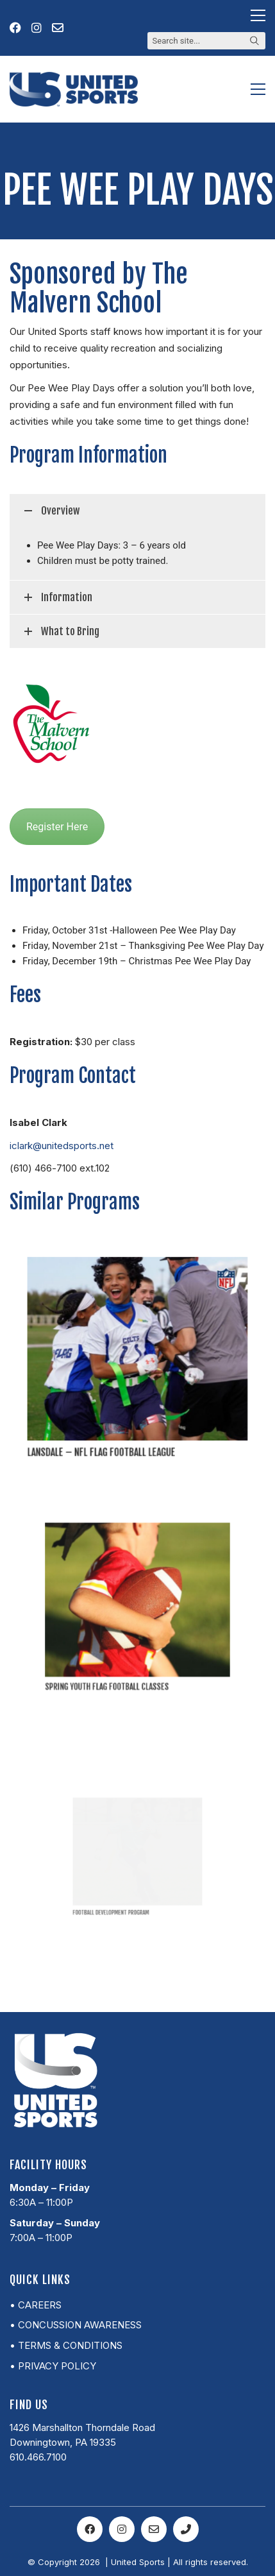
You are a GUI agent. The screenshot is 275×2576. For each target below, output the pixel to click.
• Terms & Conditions (66, 2345)
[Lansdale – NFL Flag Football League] (138, 1351)
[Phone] (186, 2529)
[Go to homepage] (74, 89)
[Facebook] (90, 2529)
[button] (258, 15)
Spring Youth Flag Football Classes (121, 1648)
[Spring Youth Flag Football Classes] (137, 1603)
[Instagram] (122, 2529)
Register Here (57, 827)
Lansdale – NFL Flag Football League (112, 1424)
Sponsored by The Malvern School (99, 288)
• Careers (36, 2305)
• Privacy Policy (53, 2366)
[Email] (154, 2529)
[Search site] (254, 41)
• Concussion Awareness (76, 2325)
